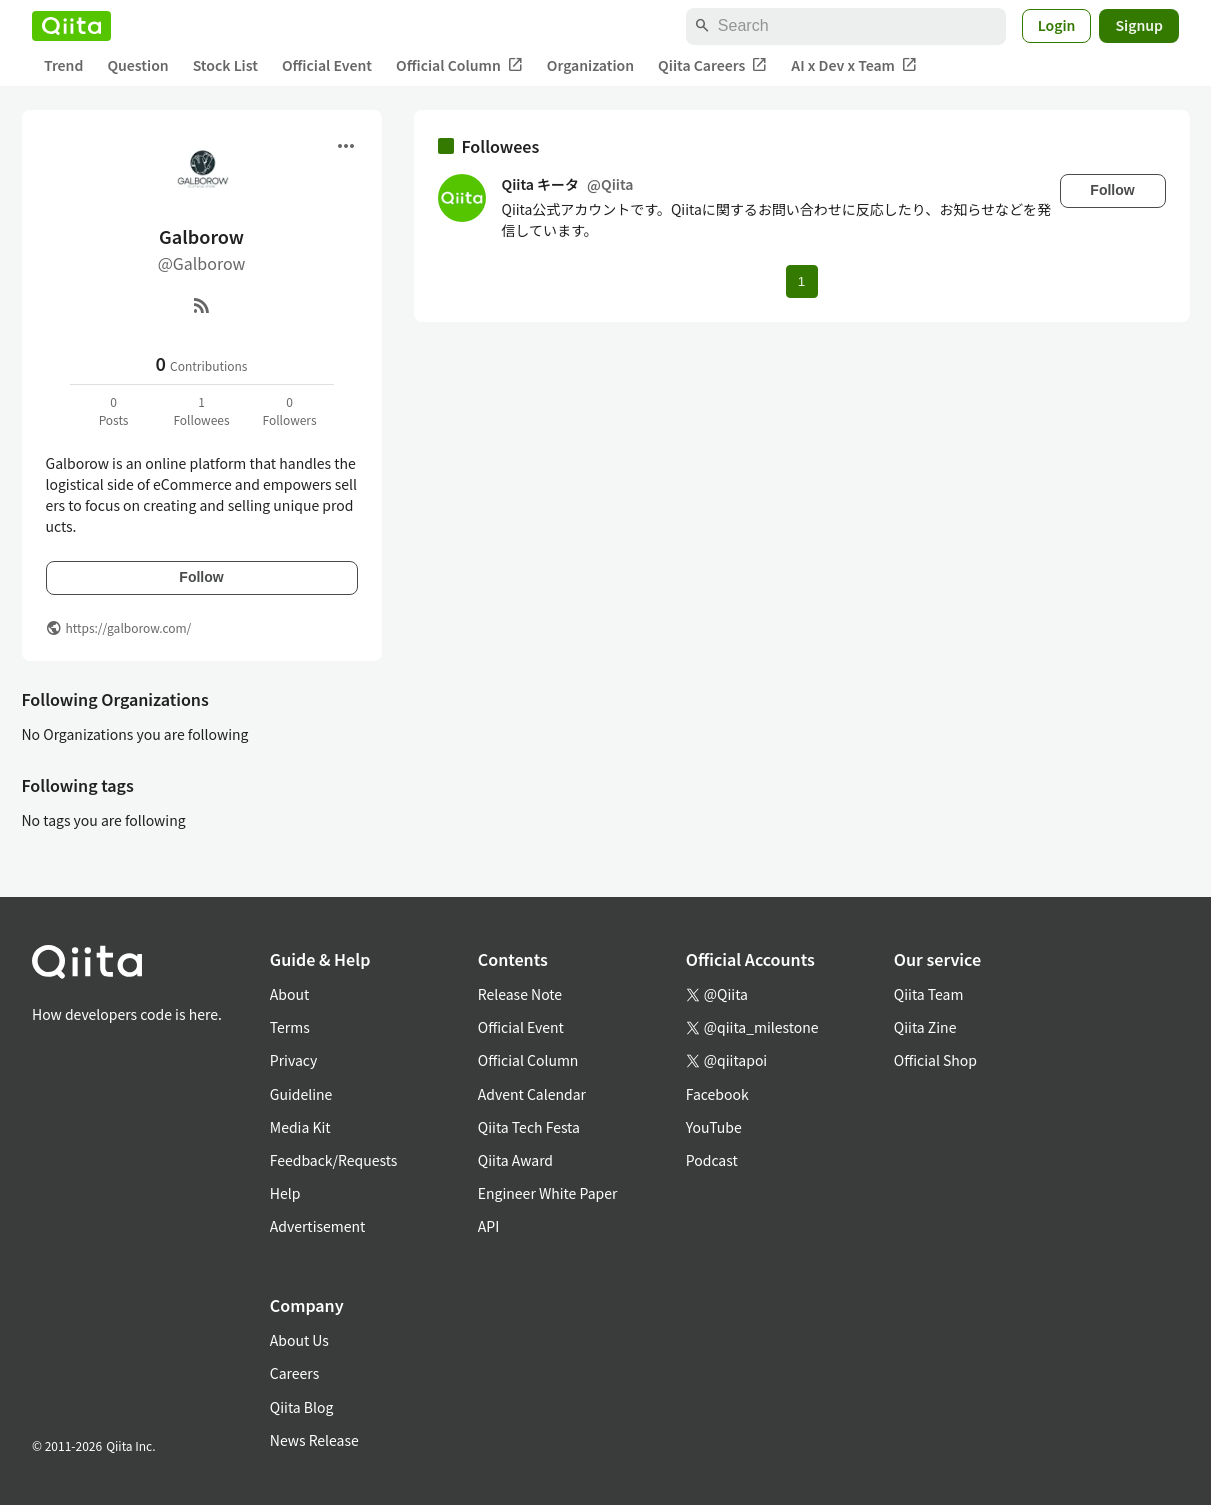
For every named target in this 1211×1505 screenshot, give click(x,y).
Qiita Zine (925, 1027)
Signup (1139, 25)
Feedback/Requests (334, 1160)
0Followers (289, 410)
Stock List (225, 65)
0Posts (114, 410)
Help (285, 1193)
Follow (201, 577)
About (289, 994)
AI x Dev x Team (854, 65)
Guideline (301, 1094)
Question (137, 65)
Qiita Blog (302, 1407)
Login (1057, 25)
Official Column (459, 65)
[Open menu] (346, 146)
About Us (299, 1340)
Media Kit (300, 1127)
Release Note (520, 994)
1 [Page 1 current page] (801, 281)
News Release (314, 1440)
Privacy (293, 1060)
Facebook (717, 1094)
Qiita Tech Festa (529, 1127)
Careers (294, 1373)
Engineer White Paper (548, 1193)
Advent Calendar (532, 1094)
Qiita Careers (712, 65)
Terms (290, 1027)
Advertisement (318, 1226)
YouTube (714, 1127)
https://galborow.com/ (129, 627)
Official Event (327, 65)
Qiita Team (929, 994)
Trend (63, 65)
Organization (590, 65)
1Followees (201, 410)
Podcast (712, 1160)
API (488, 1226)
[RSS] (202, 305)
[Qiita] (71, 26)
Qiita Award (515, 1160)
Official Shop (935, 1060)
